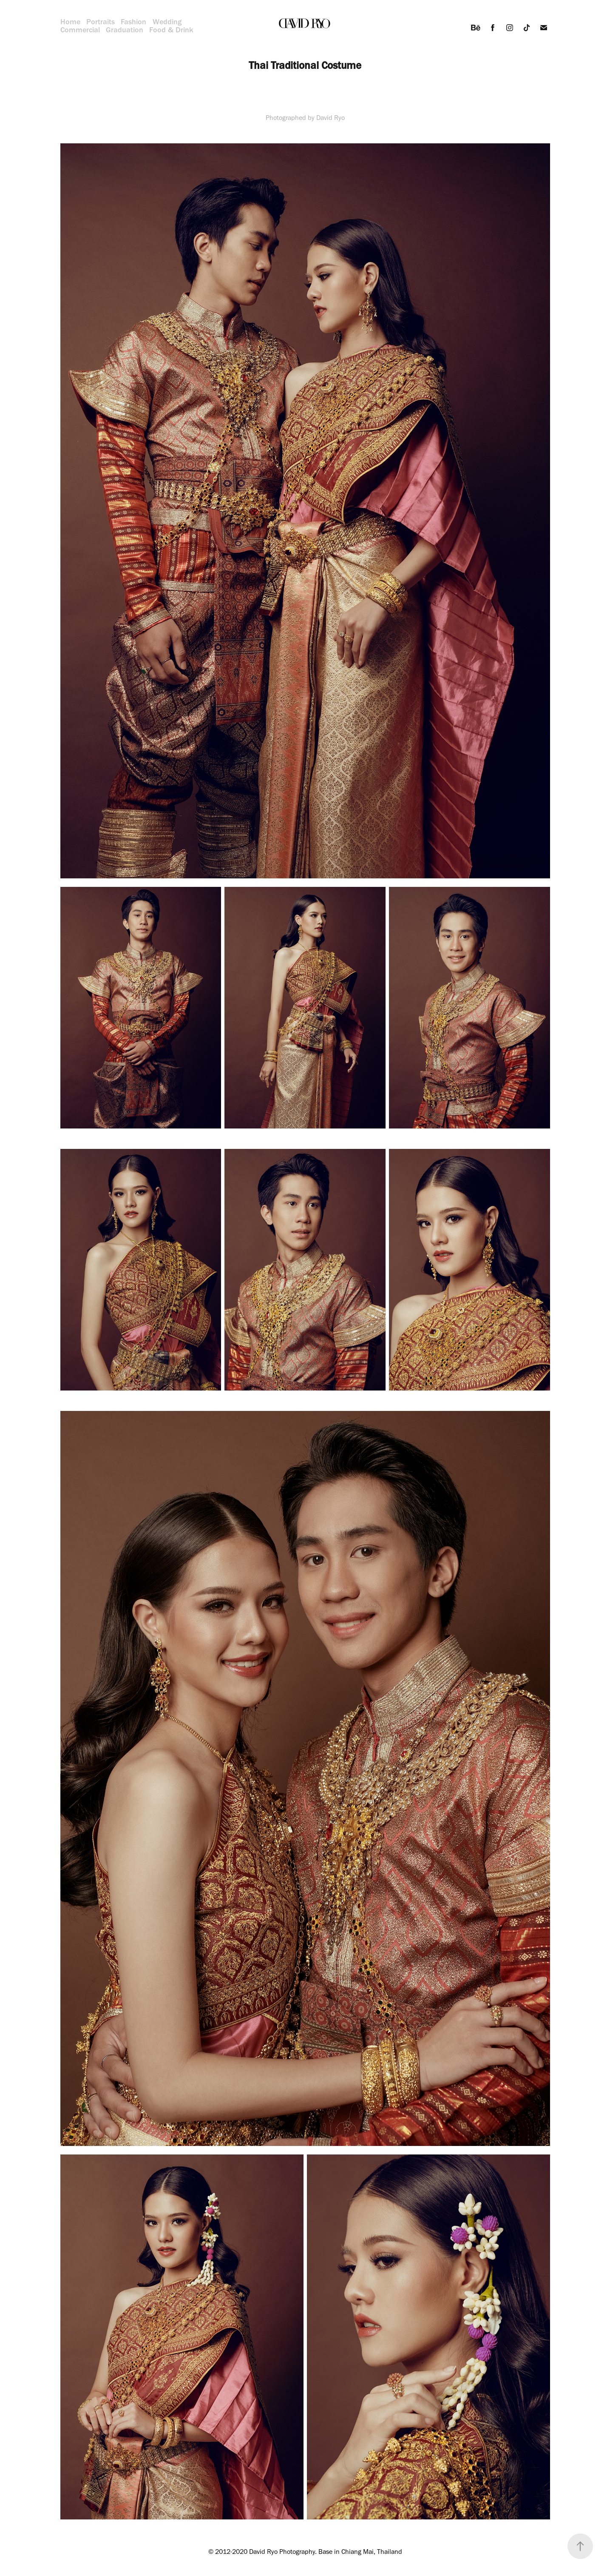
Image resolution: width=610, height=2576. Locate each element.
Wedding (167, 21)
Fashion (133, 21)
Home (70, 21)
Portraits (100, 21)
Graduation (124, 29)
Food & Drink (171, 29)
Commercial (80, 29)
